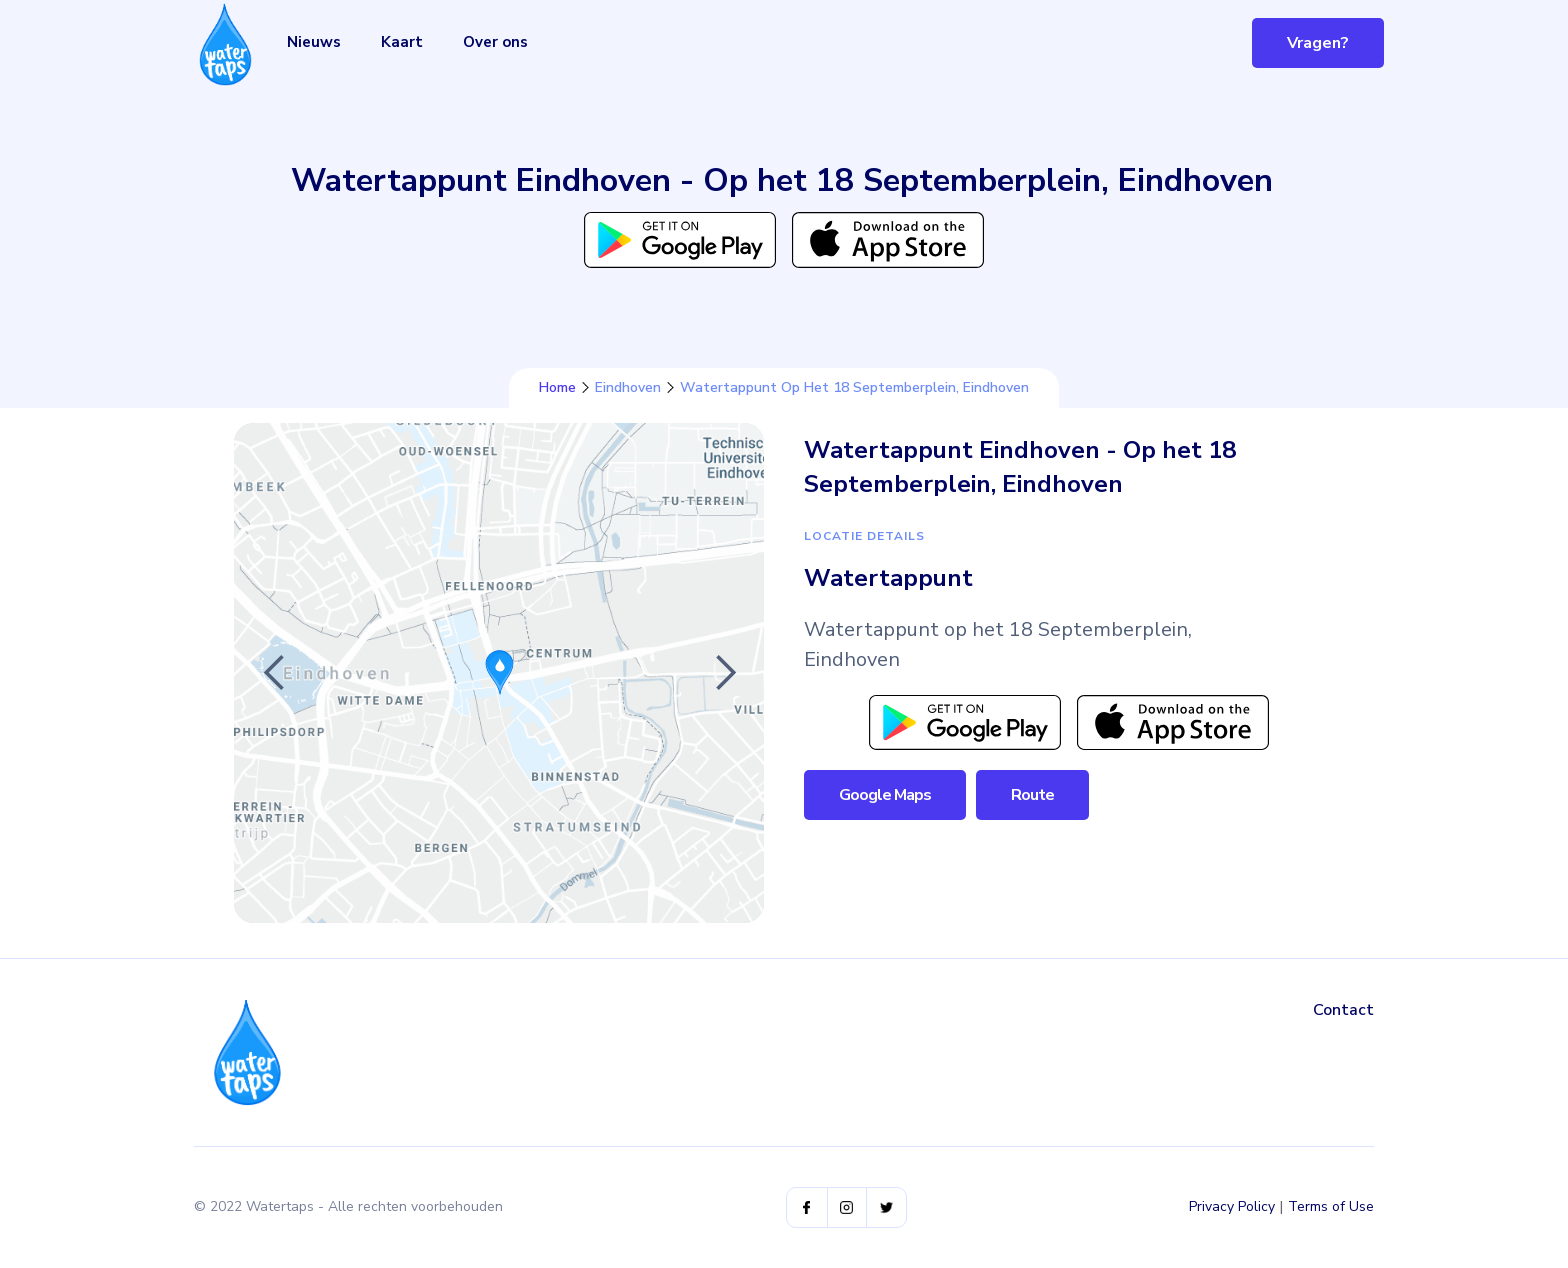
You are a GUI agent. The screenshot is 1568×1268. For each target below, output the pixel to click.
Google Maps (885, 795)
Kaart (402, 42)
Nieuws (314, 42)
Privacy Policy (1232, 1206)
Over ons (495, 42)
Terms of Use (1331, 1206)
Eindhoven (628, 388)
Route (1032, 795)
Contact (1343, 1010)
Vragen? (1318, 43)
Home (557, 388)
